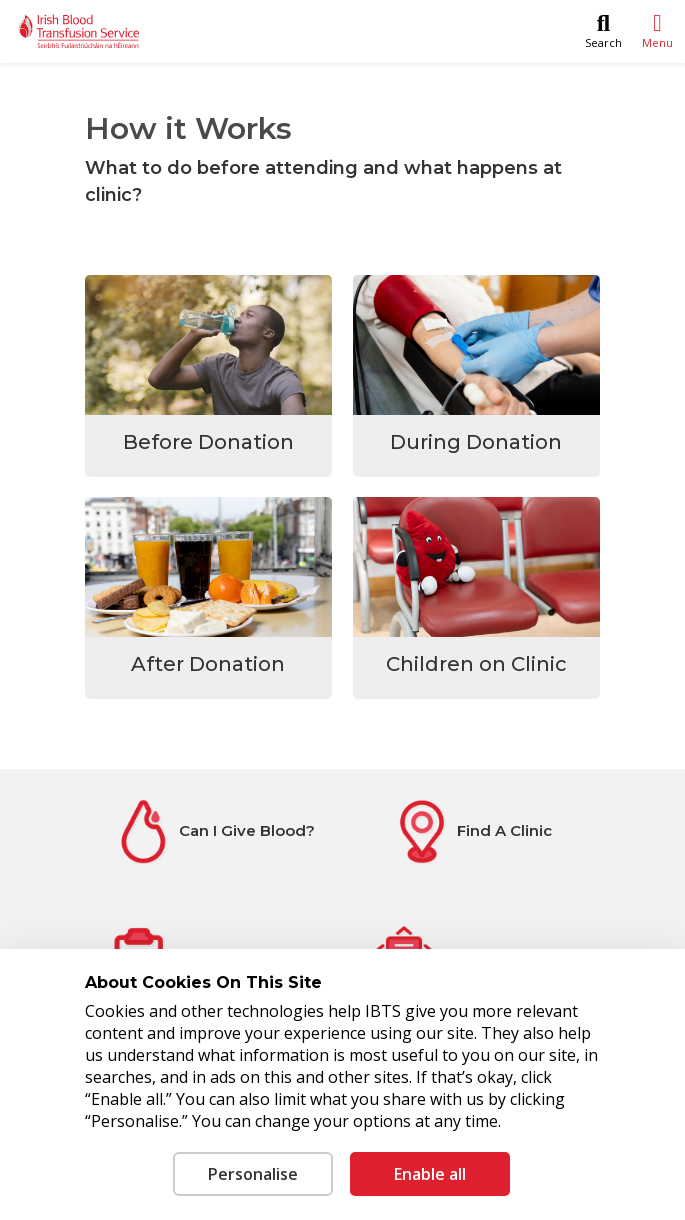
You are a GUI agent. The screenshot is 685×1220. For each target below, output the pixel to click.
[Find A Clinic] (471, 831)
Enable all (430, 1174)
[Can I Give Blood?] (213, 831)
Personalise (253, 1174)
